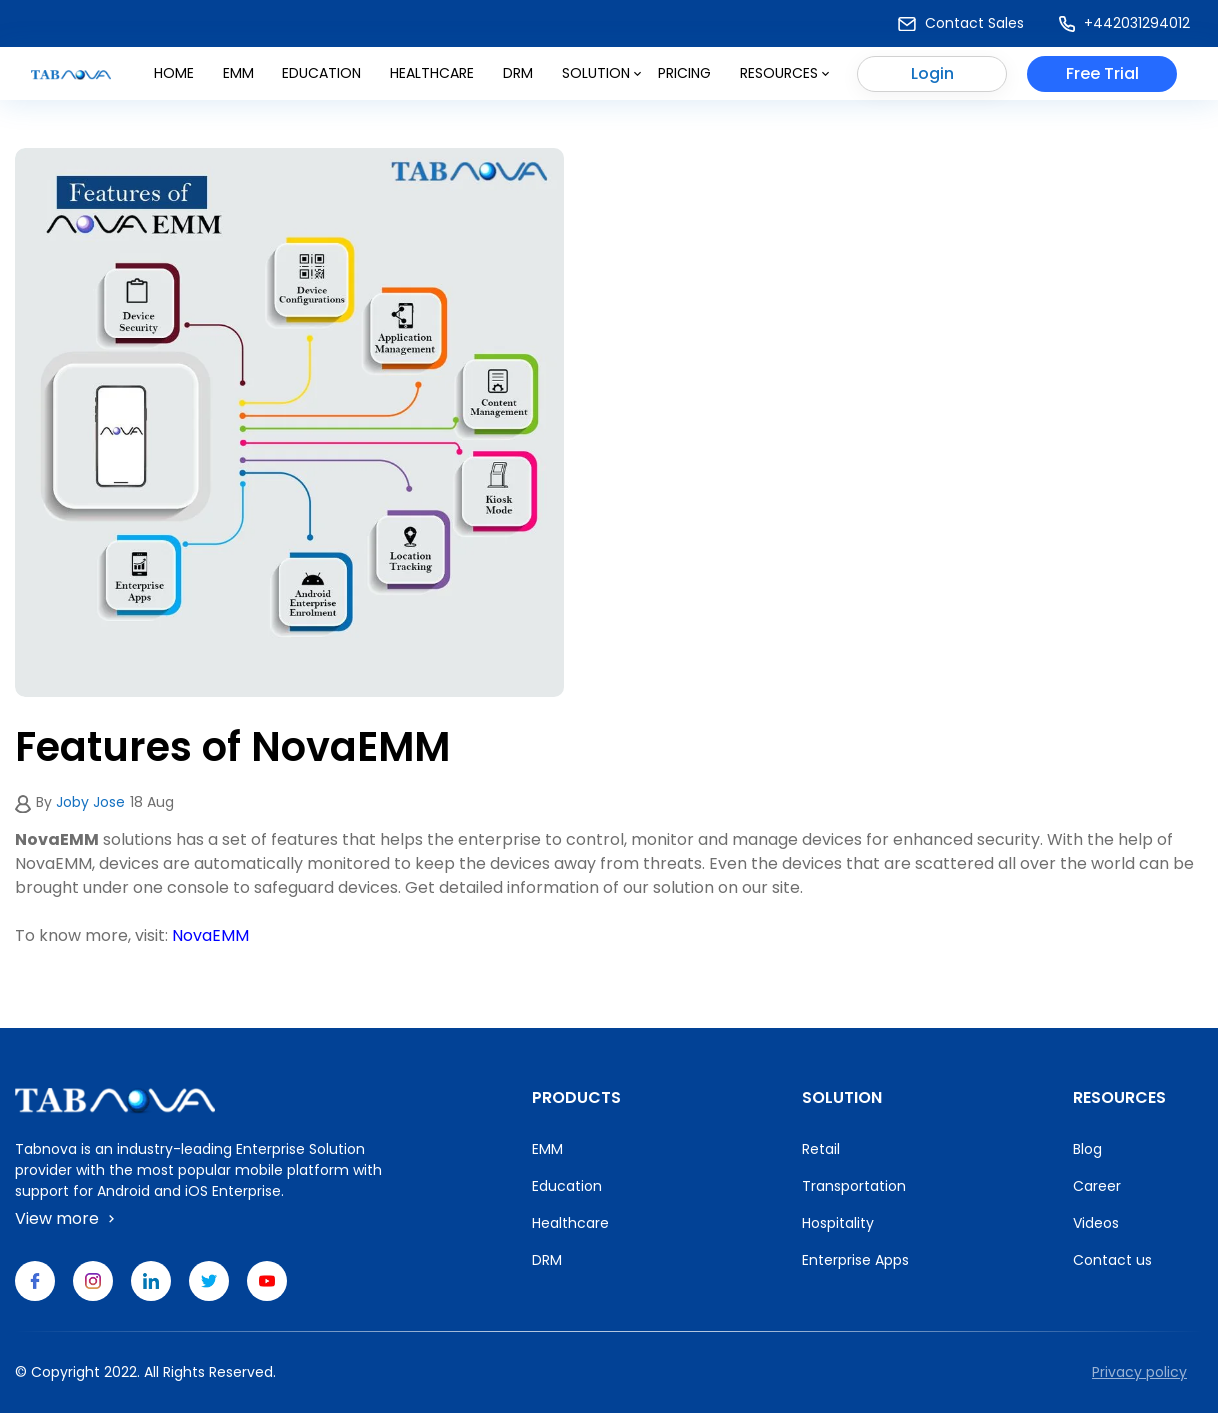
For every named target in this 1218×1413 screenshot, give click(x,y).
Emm (238, 73)
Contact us (1112, 1260)
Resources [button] (784, 73)
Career (1097, 1186)
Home (174, 73)
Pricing (684, 73)
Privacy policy (1139, 1372)
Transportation (854, 1186)
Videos (1096, 1223)
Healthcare (432, 73)
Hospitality (838, 1223)
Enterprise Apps (855, 1260)
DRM (518, 73)
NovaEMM (210, 935)
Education (321, 73)
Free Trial (1102, 73)
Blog (1087, 1149)
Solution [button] (601, 73)
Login (932, 73)
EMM (547, 1149)
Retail (821, 1149)
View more (67, 1218)
